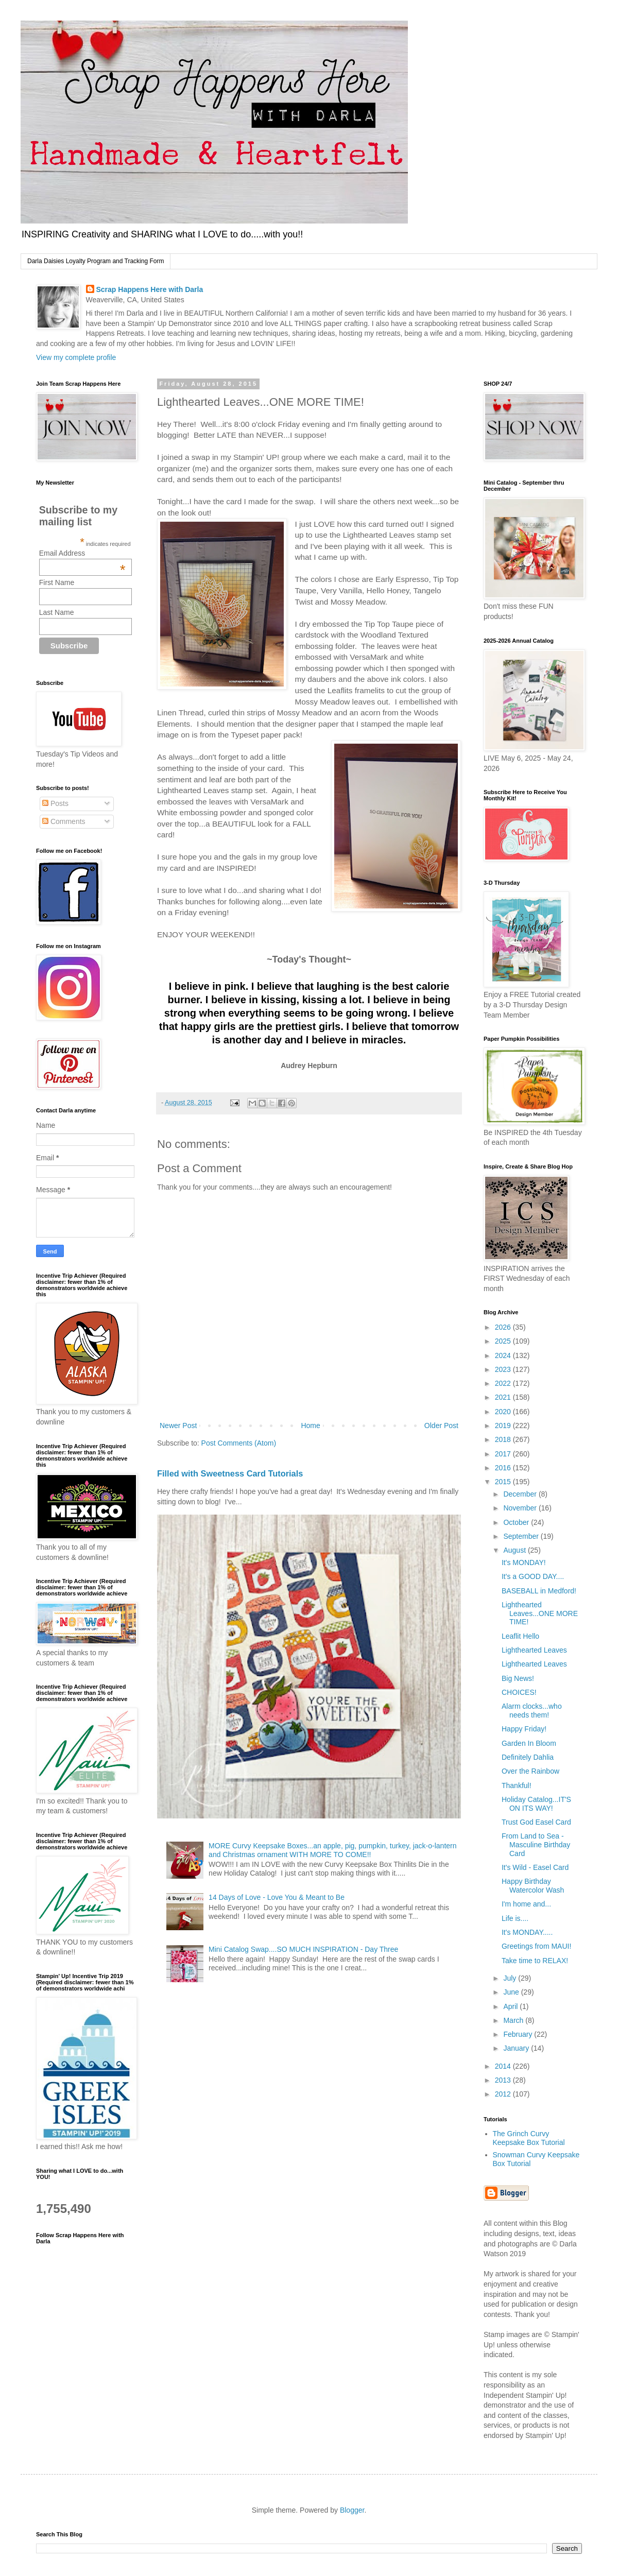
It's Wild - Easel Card (535, 1867)
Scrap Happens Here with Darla (149, 289)
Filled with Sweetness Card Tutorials (230, 1473)
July (510, 1978)
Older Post (441, 1425)
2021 (504, 1397)
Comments (63, 821)
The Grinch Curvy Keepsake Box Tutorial (529, 2138)
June (512, 1992)
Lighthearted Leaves (534, 1650)
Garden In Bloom (529, 1743)
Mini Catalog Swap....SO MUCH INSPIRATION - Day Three (303, 1949)
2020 (504, 1411)
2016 (504, 1468)
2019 (504, 1425)
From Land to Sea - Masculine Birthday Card (536, 1845)
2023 (504, 1369)
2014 (504, 2066)
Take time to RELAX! (535, 1960)
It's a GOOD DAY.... (533, 1576)
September (521, 1536)
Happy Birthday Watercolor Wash (533, 1885)
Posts (55, 803)
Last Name (56, 612)
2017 (504, 1454)
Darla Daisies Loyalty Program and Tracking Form (95, 261)
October (517, 1522)
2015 (504, 1482)
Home (310, 1425)
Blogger (352, 2510)
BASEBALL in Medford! (539, 1591)
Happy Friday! (524, 1729)
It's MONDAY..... (527, 1932)
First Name (56, 582)
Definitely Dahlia (528, 1757)
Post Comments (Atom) (238, 1443)
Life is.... (515, 1918)
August (515, 1550)
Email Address (82, 553)
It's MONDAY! (524, 1562)
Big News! (518, 1678)
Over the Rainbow (530, 1771)
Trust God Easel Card (536, 1822)
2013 (504, 2080)
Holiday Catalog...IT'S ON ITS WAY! (536, 1803)
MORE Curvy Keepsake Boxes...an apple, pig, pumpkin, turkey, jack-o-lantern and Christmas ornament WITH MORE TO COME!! (332, 1850)
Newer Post (178, 1425)
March (514, 2020)
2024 (504, 1355)
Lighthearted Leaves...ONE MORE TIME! (540, 1613)
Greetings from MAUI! (536, 1946)
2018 (504, 1439)
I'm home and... (526, 1904)
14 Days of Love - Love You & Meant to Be (277, 1897)
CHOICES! (519, 1692)
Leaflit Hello (520, 1636)
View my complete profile (76, 357)
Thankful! (516, 1785)
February (518, 2034)
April (511, 2006)
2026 (504, 1327)
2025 (504, 1341)
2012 (504, 2094)
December (520, 1494)
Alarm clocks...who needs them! (532, 1710)
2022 (504, 1383)
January (517, 2048)
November (520, 1508)
